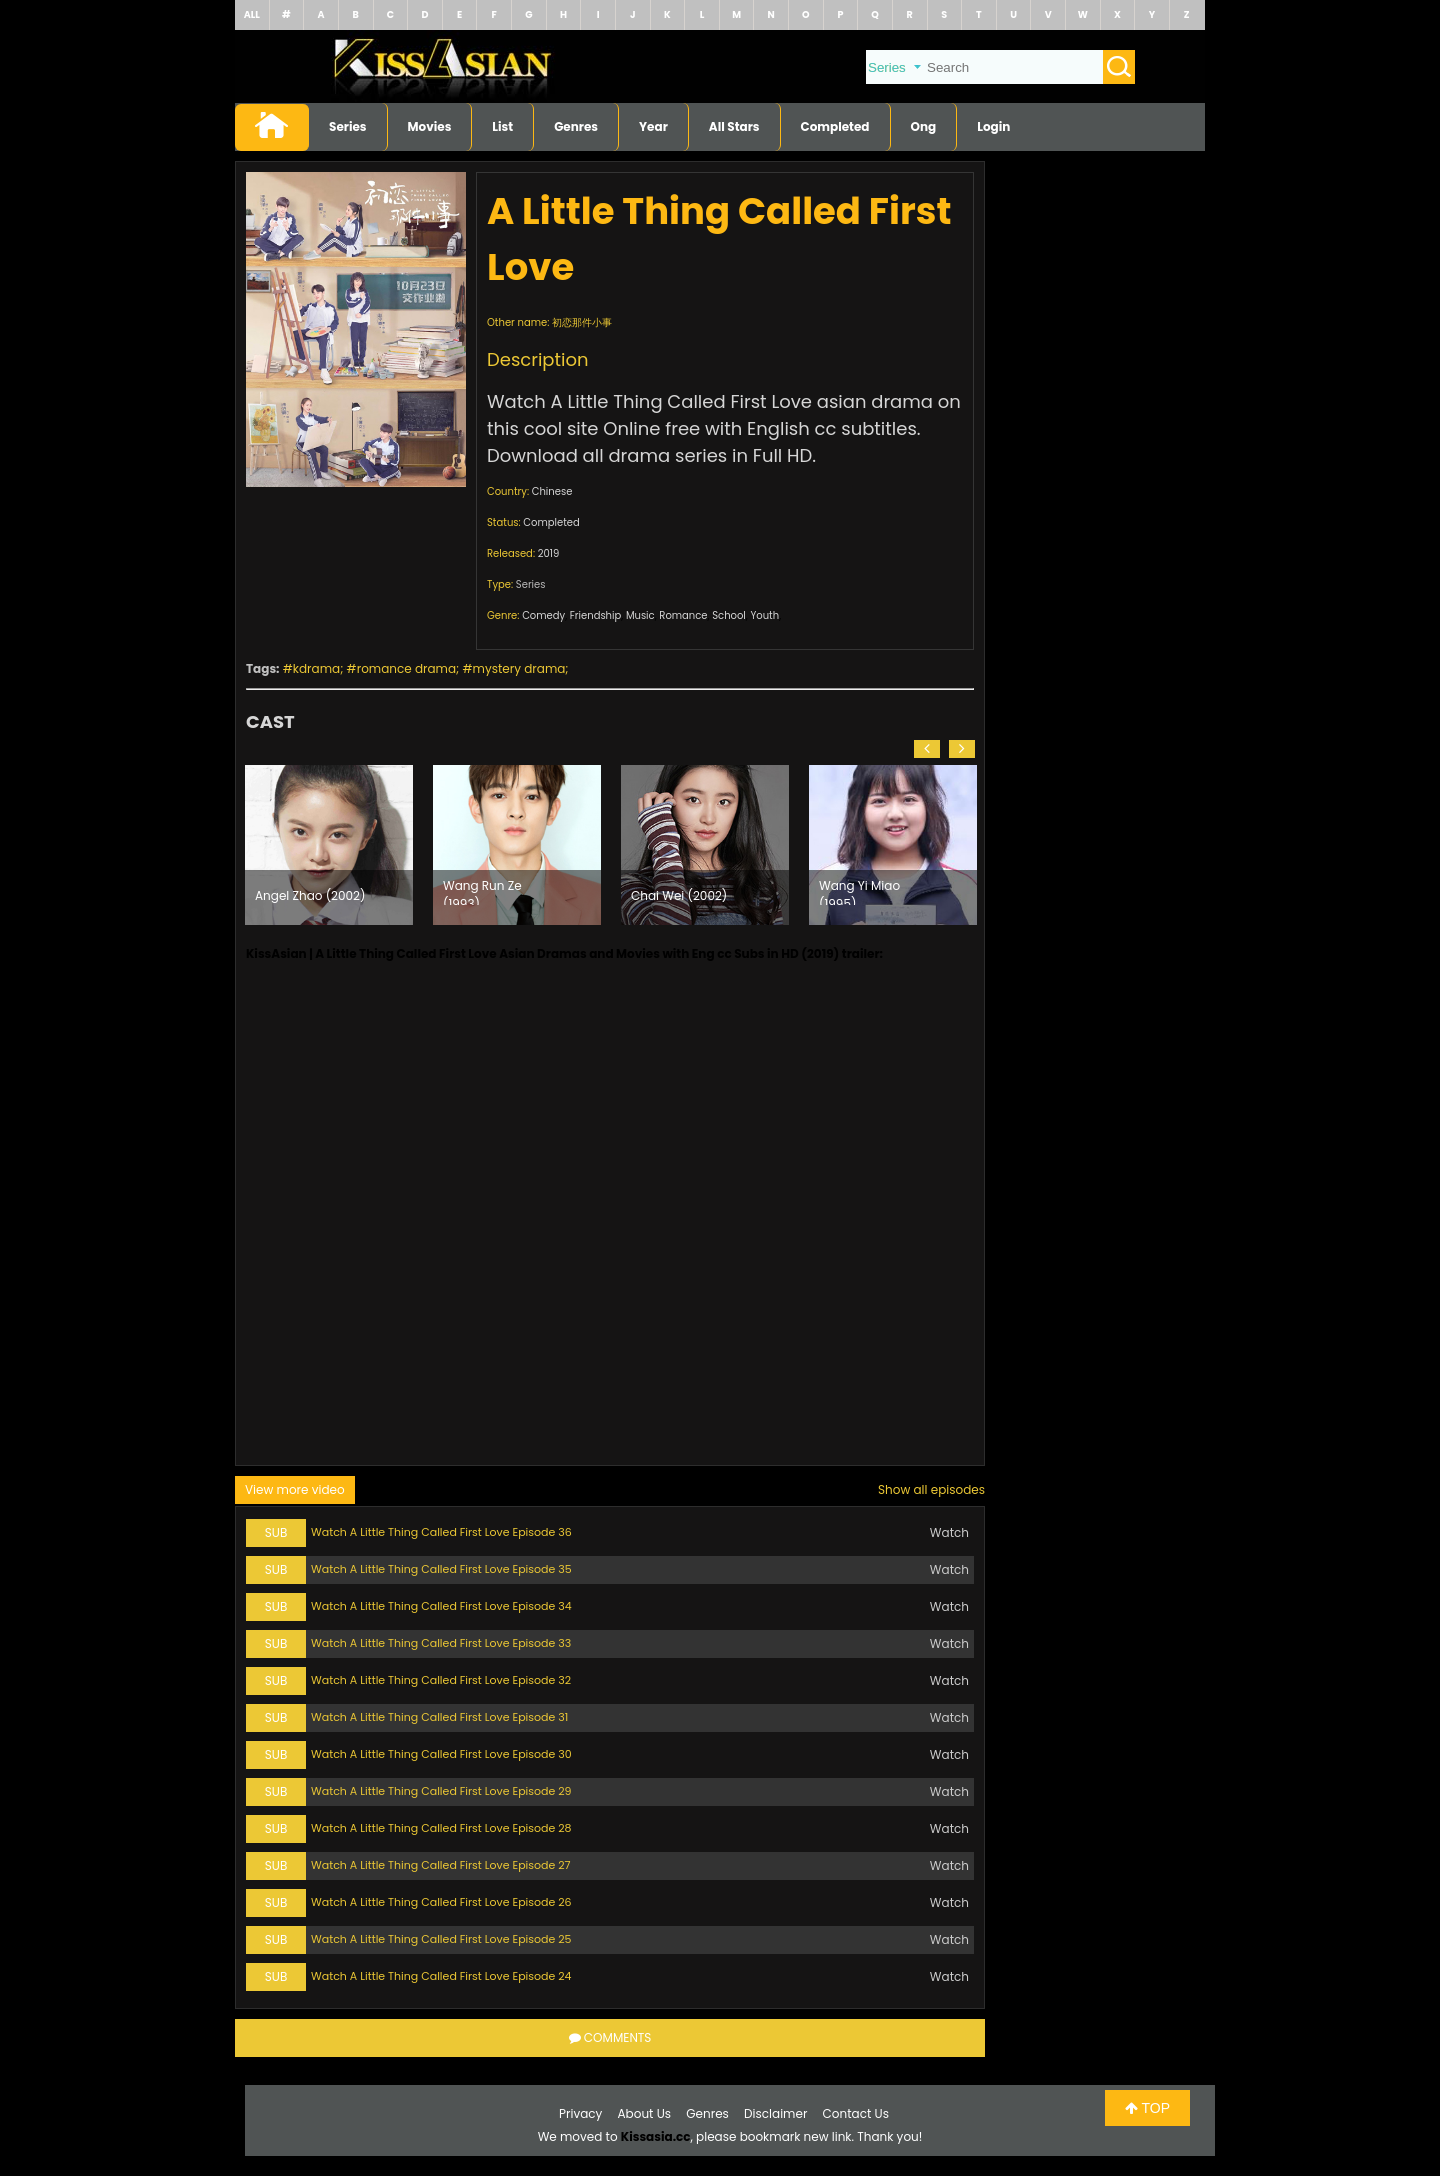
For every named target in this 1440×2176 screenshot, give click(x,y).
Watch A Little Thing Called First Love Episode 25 (441, 1939)
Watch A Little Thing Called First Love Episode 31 (439, 1717)
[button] (927, 749)
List (502, 126)
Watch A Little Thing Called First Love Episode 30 (441, 1754)
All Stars (734, 126)
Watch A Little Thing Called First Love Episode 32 (441, 1680)
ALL (252, 14)
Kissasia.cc (656, 2136)
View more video (295, 1489)
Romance (683, 615)
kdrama (316, 668)
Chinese (552, 491)
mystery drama (519, 668)
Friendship (595, 615)
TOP (1147, 2108)
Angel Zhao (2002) (310, 895)
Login (993, 126)
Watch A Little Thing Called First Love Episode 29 (441, 1791)
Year (653, 126)
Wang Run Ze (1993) (482, 891)
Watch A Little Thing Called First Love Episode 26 (441, 1902)
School (729, 615)
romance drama (406, 668)
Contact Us (856, 2113)
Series (348, 126)
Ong (924, 126)
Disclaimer (775, 2113)
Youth (764, 615)
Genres (576, 126)
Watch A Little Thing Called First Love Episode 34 (441, 1606)
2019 (549, 553)
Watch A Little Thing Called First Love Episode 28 (441, 1828)
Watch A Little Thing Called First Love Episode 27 (441, 1865)
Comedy (543, 615)
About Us (645, 2113)
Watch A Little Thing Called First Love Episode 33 (441, 1643)
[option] (329, 845)
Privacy (580, 2113)
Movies (430, 126)
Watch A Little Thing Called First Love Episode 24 (441, 1976)
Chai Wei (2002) (679, 895)
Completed (835, 126)
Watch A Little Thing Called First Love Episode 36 (441, 1532)
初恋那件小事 (582, 322)
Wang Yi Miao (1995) (859, 891)
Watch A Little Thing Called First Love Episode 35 (441, 1569)
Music (640, 615)
